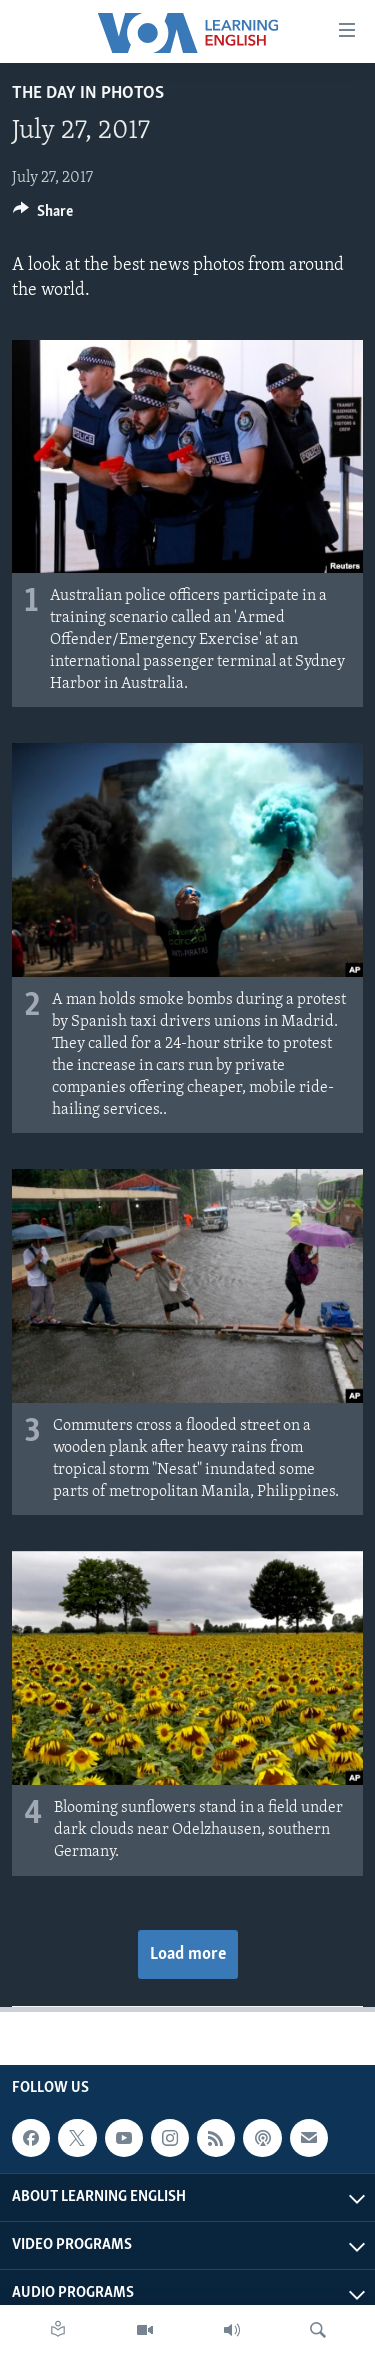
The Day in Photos (88, 93)
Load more (188, 1954)
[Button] (43, 216)
